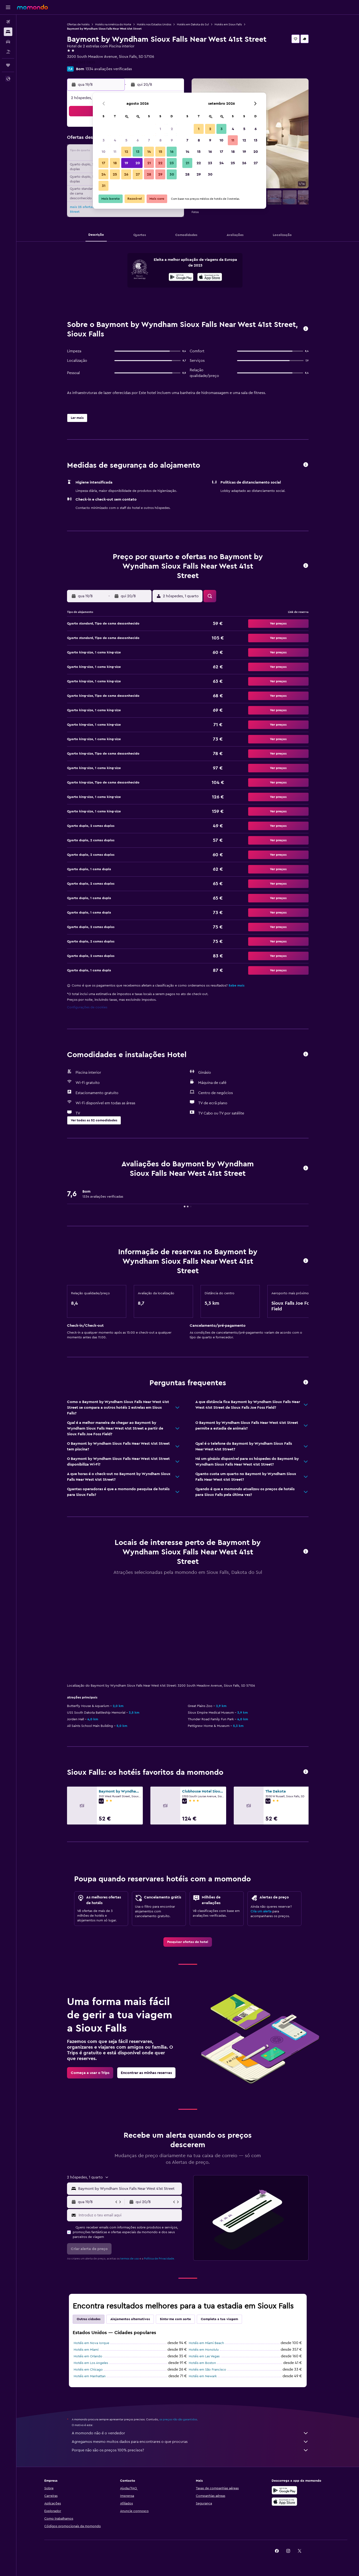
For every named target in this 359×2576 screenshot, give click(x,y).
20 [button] (137, 163)
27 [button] (138, 174)
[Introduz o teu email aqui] (129, 2215)
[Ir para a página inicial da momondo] (32, 7)
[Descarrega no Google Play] (181, 278)
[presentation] (209, 277)
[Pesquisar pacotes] (8, 51)
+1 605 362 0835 (81, 62)
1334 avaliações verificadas (108, 69)
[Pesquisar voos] (8, 22)
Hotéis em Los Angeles (91, 2363)
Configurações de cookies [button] (87, 1007)
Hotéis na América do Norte (113, 24)
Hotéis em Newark (203, 2376)
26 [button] (126, 174)
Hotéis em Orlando (88, 2356)
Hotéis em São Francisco (207, 2369)
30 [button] (172, 174)
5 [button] (126, 140)
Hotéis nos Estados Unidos (154, 24)
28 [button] (149, 174)
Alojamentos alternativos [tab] (130, 2319)
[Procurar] (8, 31)
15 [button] (160, 152)
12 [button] (126, 152)
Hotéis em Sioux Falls (228, 24)
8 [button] (160, 140)
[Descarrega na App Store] (209, 278)
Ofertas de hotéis (78, 24)
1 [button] (160, 129)
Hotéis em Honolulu (204, 2349)
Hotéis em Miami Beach (206, 2343)
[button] (8, 7)
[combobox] (129, 2188)
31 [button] (103, 186)
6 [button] (138, 140)
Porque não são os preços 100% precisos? (190, 2450)
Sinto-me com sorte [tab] (175, 2319)
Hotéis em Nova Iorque (91, 2343)
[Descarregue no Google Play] (284, 2490)
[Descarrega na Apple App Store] (284, 2501)
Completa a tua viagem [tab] (219, 2319)
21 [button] (149, 163)
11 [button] (114, 152)
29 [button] (160, 174)
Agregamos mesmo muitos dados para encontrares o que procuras (190, 2442)
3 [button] (104, 140)
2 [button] (172, 129)
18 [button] (115, 163)
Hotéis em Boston (202, 2363)
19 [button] (126, 163)
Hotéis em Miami (86, 2349)
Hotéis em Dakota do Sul (193, 24)
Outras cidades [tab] (88, 2319)
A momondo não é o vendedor (190, 2433)
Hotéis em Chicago (88, 2369)
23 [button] (172, 163)
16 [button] (172, 152)
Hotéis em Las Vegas (204, 2356)
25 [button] (115, 174)
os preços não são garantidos (178, 2419)
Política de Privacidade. (159, 2258)
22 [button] (160, 163)
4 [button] (115, 140)
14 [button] (149, 152)
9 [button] (172, 140)
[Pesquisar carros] (8, 41)
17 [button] (103, 163)
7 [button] (149, 140)
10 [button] (103, 152)
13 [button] (137, 152)
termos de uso (129, 2258)
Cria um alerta (261, 1911)
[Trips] (8, 65)
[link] (187, 1942)
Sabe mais (236, 985)
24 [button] (103, 174)
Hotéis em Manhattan (90, 2376)
